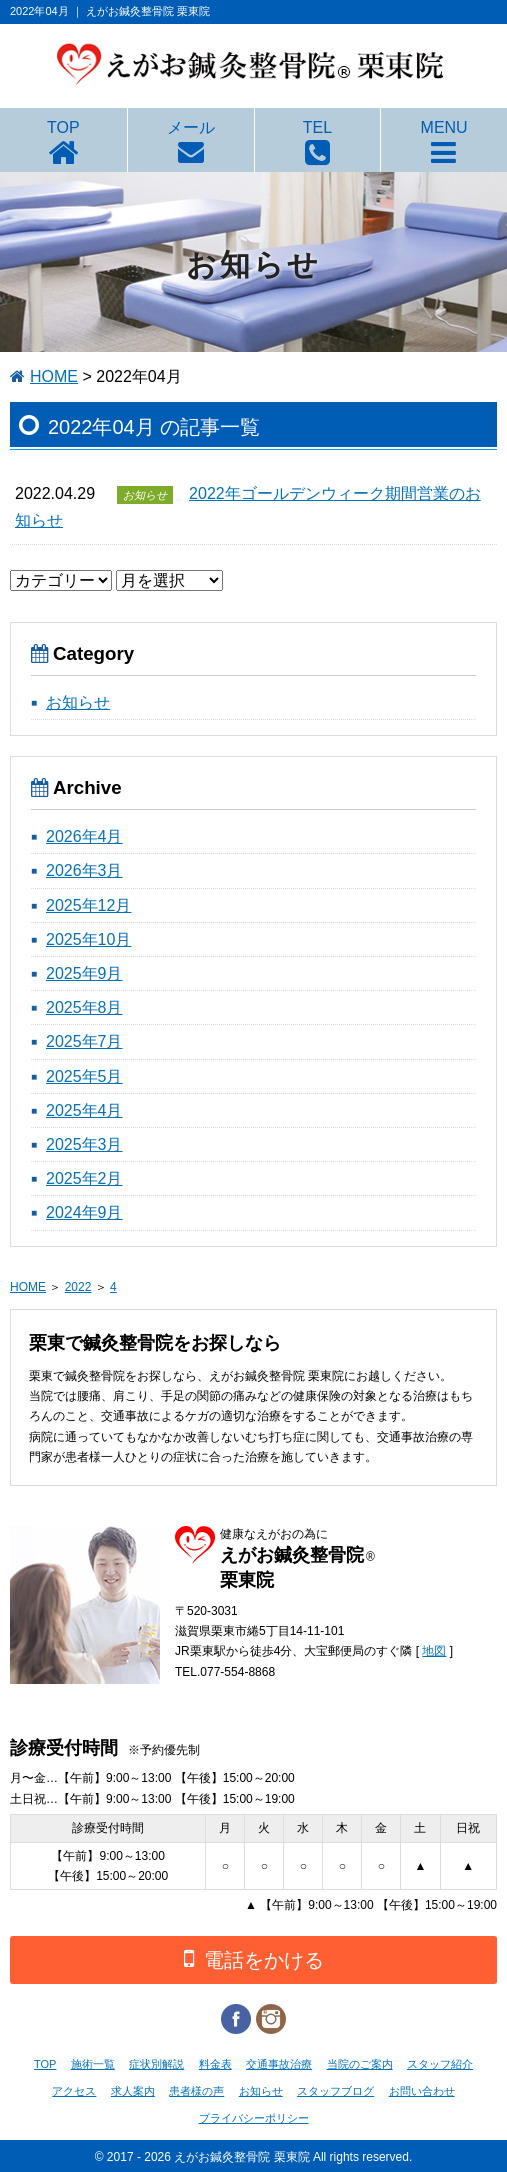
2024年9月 (84, 1212)
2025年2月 (84, 1178)
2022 (78, 1287)
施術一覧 (93, 2064)
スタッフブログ (335, 2091)
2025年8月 (84, 1007)
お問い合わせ (422, 2091)
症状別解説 (156, 2064)
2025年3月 (84, 1144)
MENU (444, 127)
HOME (54, 376)
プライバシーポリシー (254, 2118)
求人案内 (133, 2091)
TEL (317, 127)
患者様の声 (196, 2091)
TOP (63, 127)
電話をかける (254, 1958)
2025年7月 (84, 1041)
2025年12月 (88, 905)
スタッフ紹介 (440, 2064)
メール (191, 127)
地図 (434, 1651)
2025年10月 (88, 939)
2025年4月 (84, 1110)
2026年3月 (84, 870)
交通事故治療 (279, 2064)
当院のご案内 (360, 2064)
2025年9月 (84, 973)
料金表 (215, 2064)
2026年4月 (84, 836)
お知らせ (78, 702)
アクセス (74, 2091)
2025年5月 (84, 1076)
